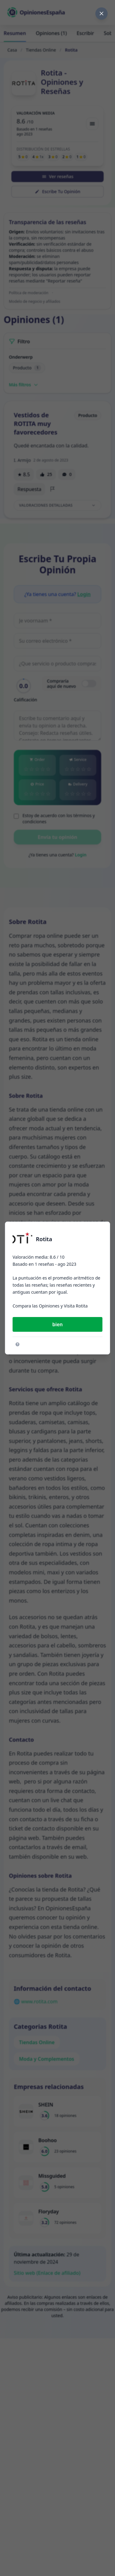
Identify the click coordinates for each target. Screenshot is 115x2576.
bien (57, 1324)
